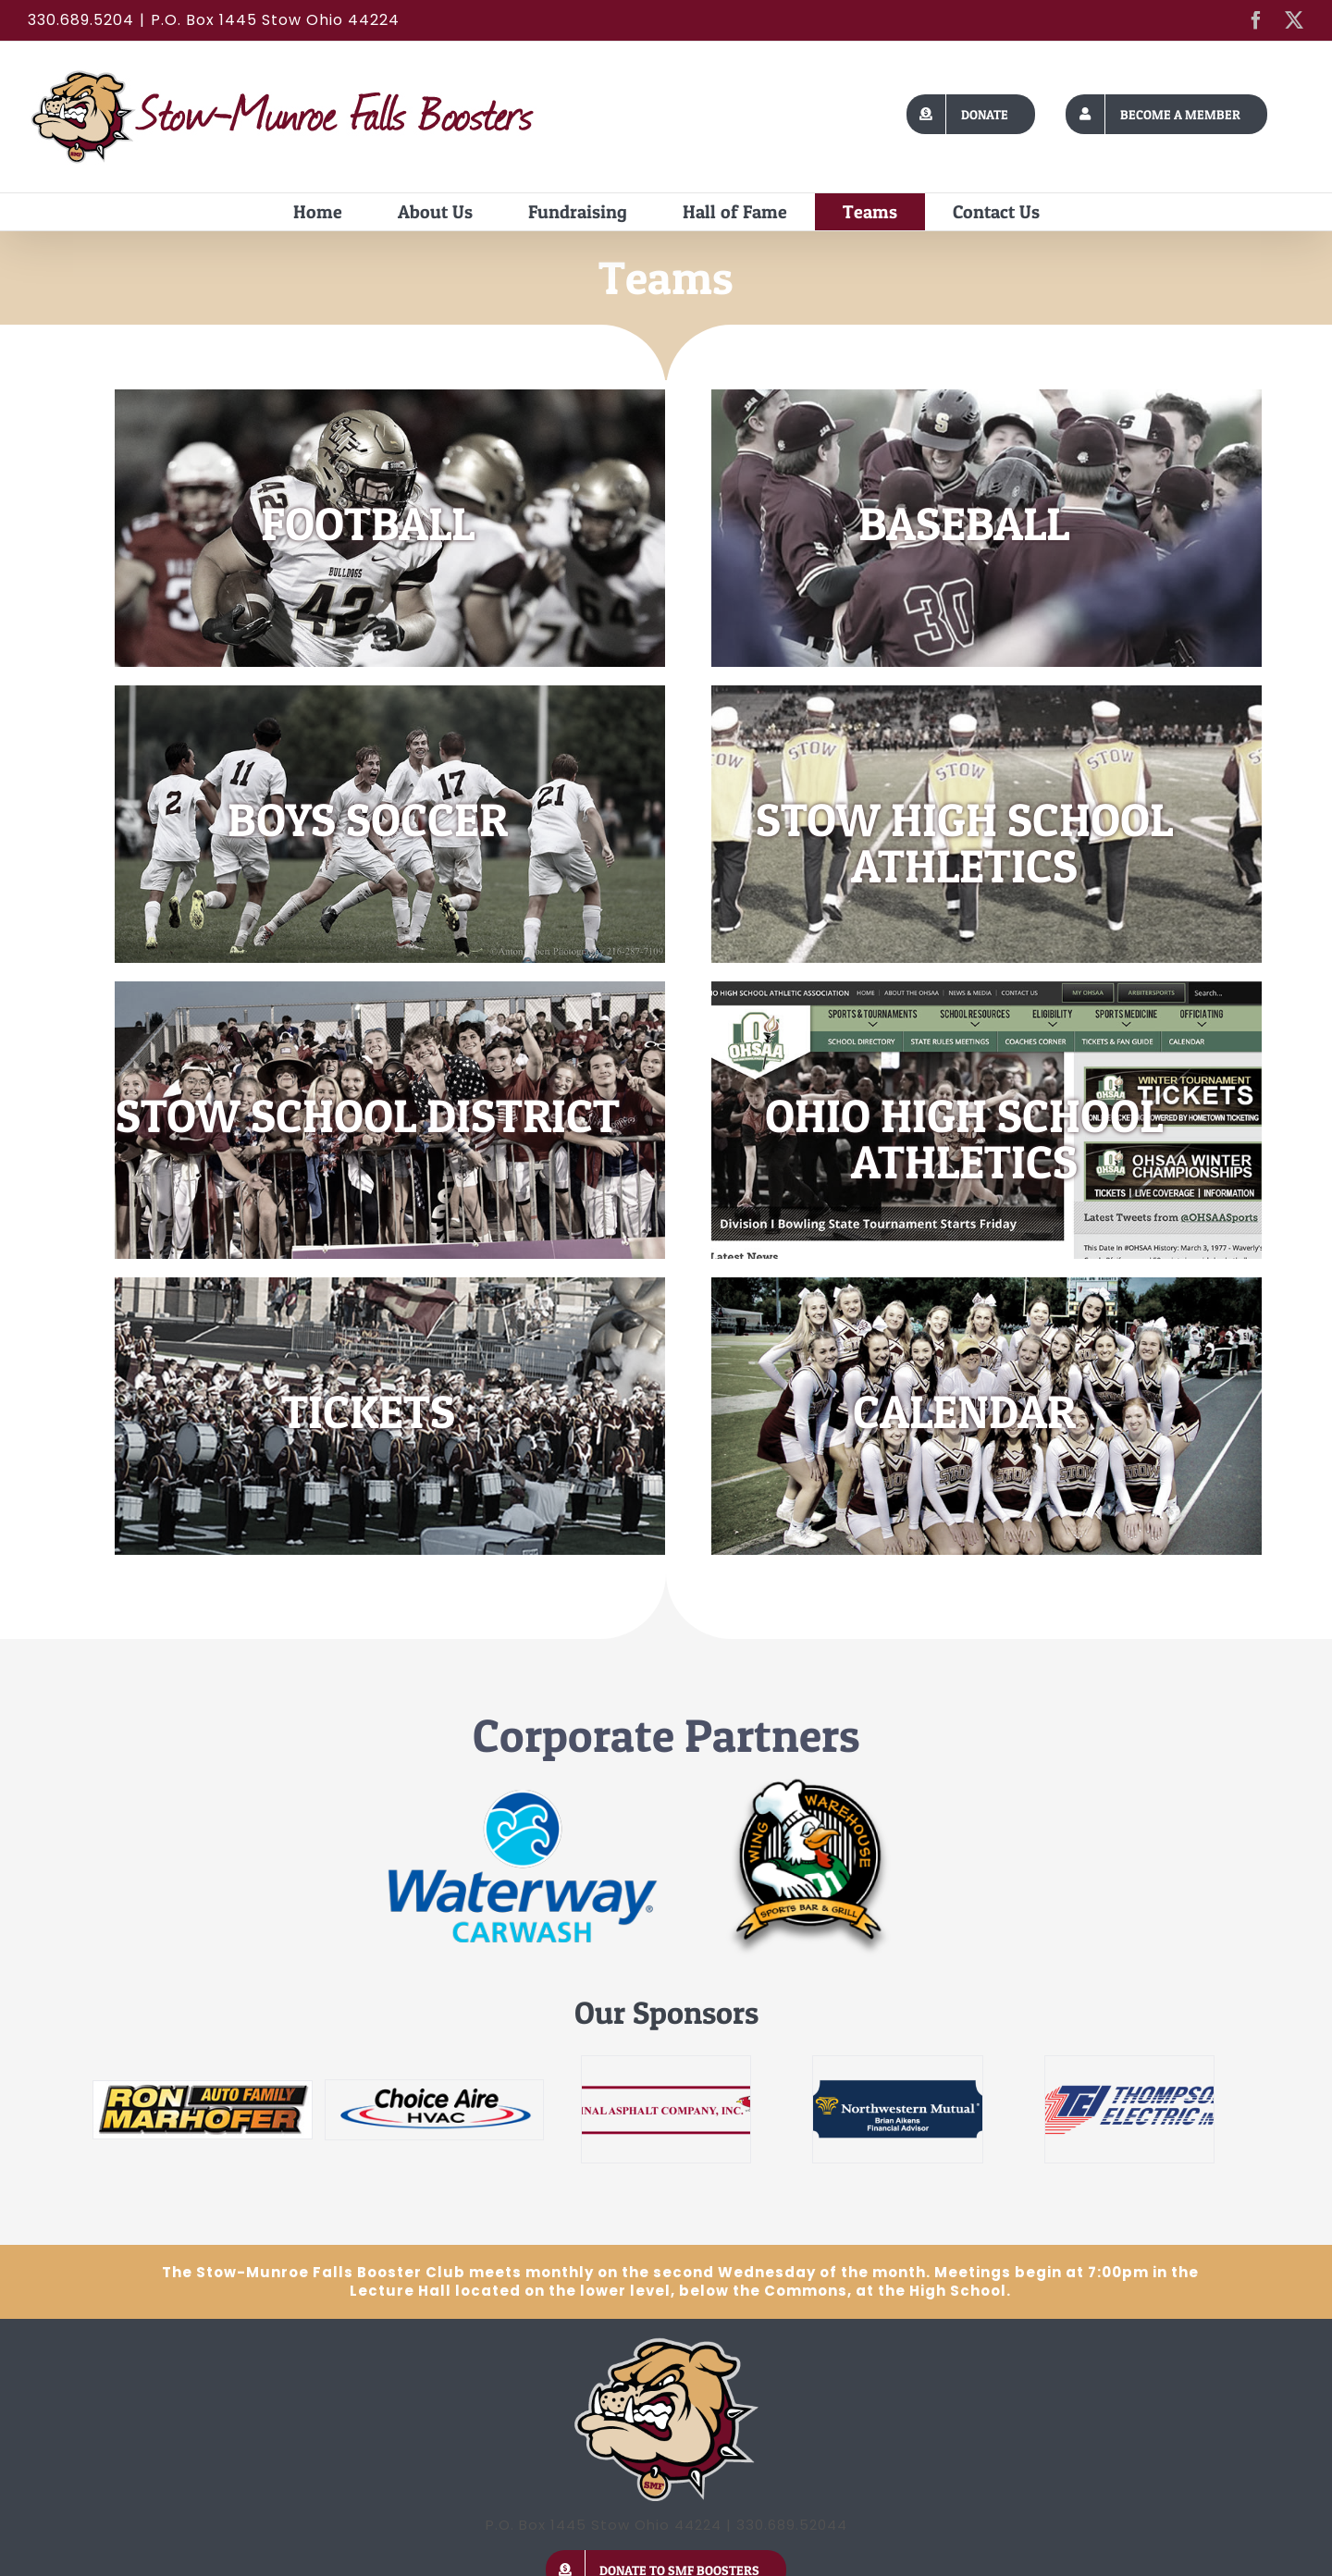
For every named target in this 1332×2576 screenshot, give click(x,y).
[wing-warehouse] (809, 1783)
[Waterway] (522, 1794)
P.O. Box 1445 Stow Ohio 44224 (275, 20)
